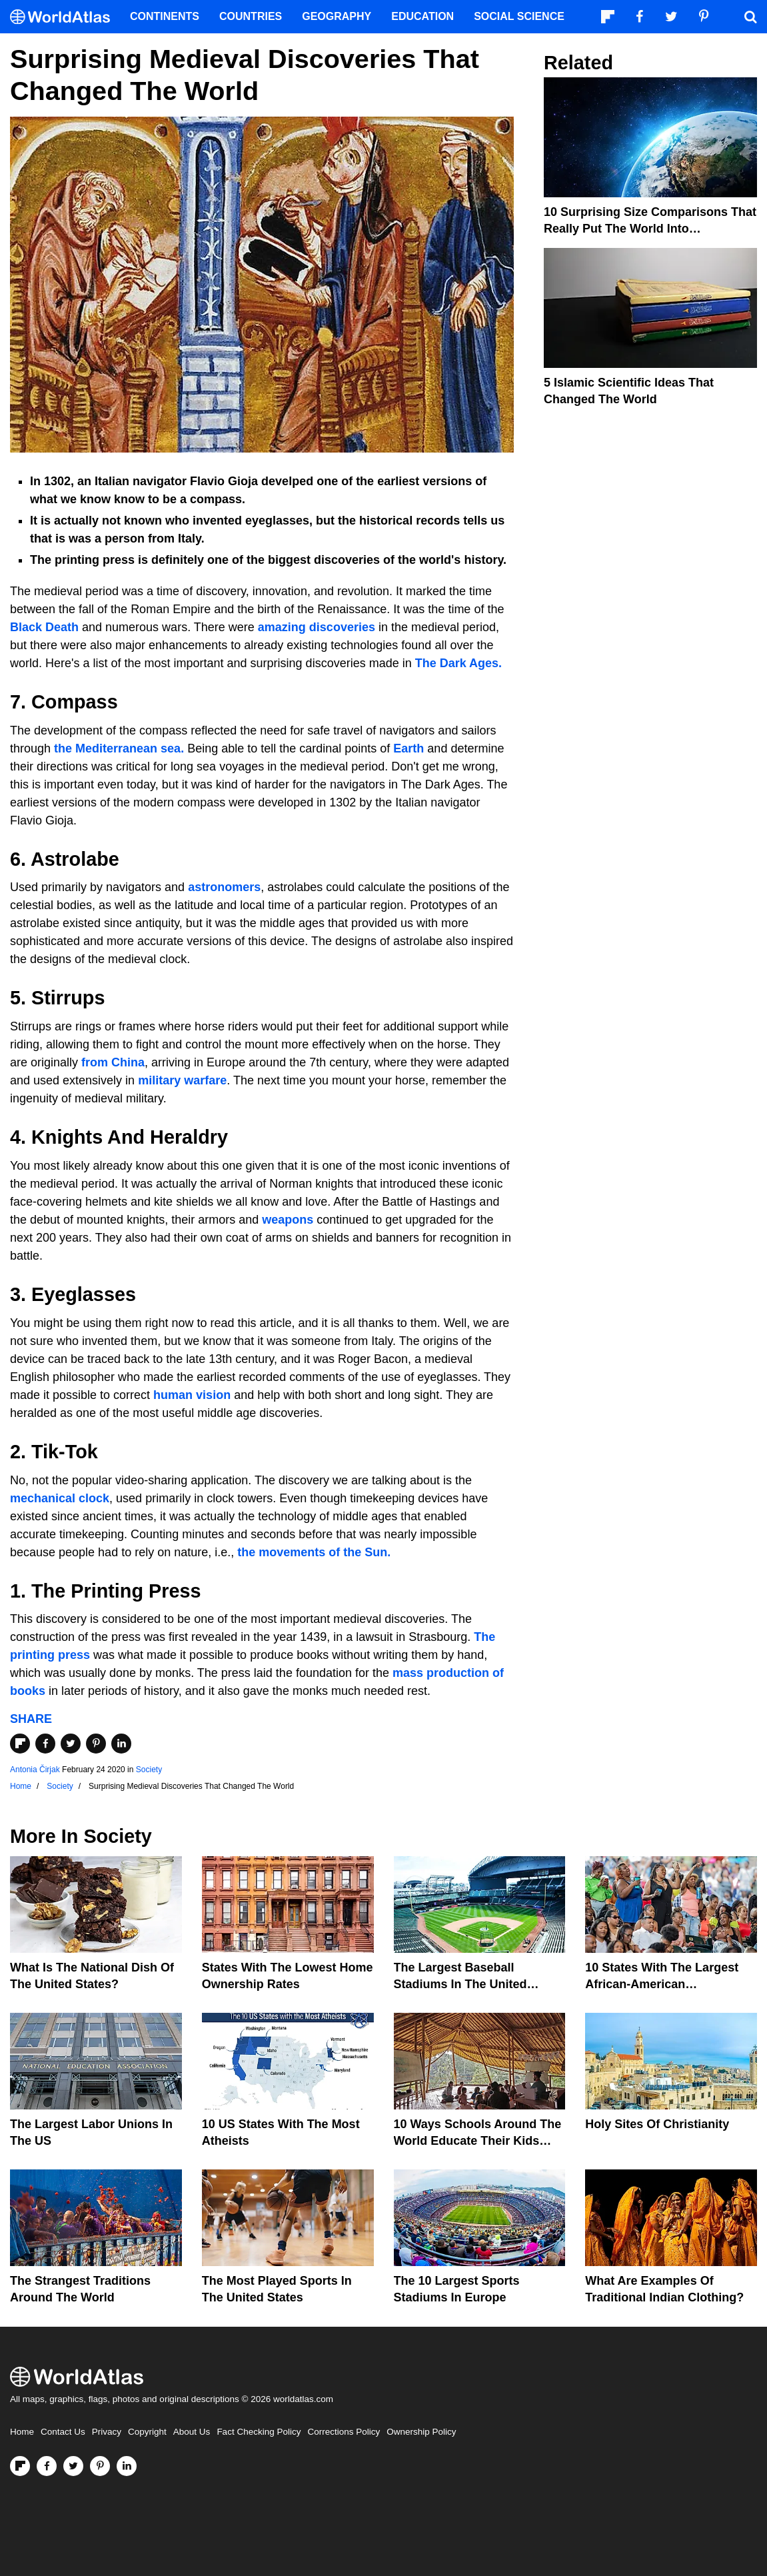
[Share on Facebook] (45, 1744)
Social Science (519, 16)
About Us (192, 2432)
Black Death (44, 627)
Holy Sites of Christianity (657, 2124)
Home (22, 2432)
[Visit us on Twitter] (73, 2466)
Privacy (106, 2432)
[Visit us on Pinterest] (100, 2466)
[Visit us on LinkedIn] (127, 2466)
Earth (408, 748)
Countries (250, 16)
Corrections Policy (343, 2432)
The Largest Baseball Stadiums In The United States (460, 1984)
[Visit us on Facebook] (47, 2466)
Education (422, 16)
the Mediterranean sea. (119, 748)
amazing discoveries (316, 627)
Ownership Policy (421, 2432)
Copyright (147, 2432)
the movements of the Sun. (313, 1552)
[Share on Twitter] (71, 1744)
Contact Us (63, 2432)
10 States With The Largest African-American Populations (661, 1984)
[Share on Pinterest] (96, 1744)
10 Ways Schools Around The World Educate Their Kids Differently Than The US (478, 2140)
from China (113, 1062)
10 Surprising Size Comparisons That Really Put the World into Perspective (650, 228)
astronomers (223, 887)
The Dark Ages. (458, 663)
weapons (286, 1219)
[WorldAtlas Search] (750, 16)
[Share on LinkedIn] (121, 1744)
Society (149, 1769)
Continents (164, 16)
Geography (336, 16)
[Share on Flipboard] (20, 1744)
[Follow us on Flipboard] (20, 2466)
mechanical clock (59, 1498)
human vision (192, 1395)
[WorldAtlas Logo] (65, 17)
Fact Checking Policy (259, 2432)
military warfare (182, 1080)
